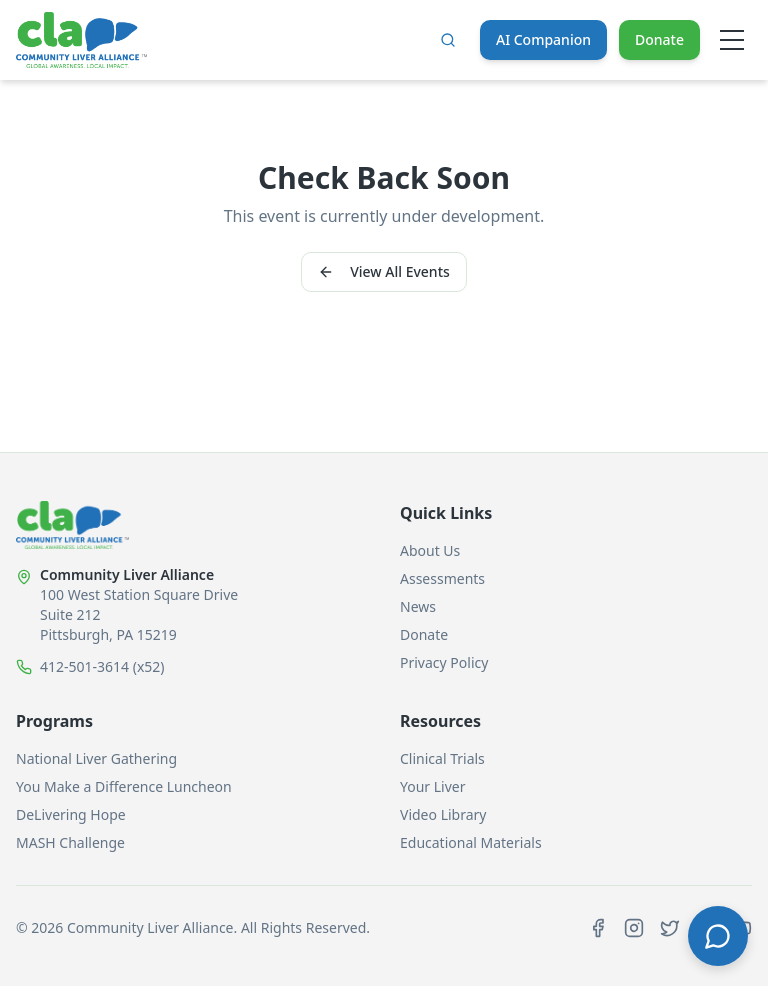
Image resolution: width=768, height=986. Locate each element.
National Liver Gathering (96, 758)
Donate (659, 39)
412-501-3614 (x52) (102, 666)
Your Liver (433, 786)
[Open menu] (732, 40)
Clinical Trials (442, 758)
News (418, 606)
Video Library (443, 814)
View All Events (384, 271)
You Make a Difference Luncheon (124, 786)
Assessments (442, 578)
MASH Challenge (70, 842)
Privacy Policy (444, 662)
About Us (430, 550)
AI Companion (543, 39)
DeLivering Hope (71, 814)
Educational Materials (471, 842)
